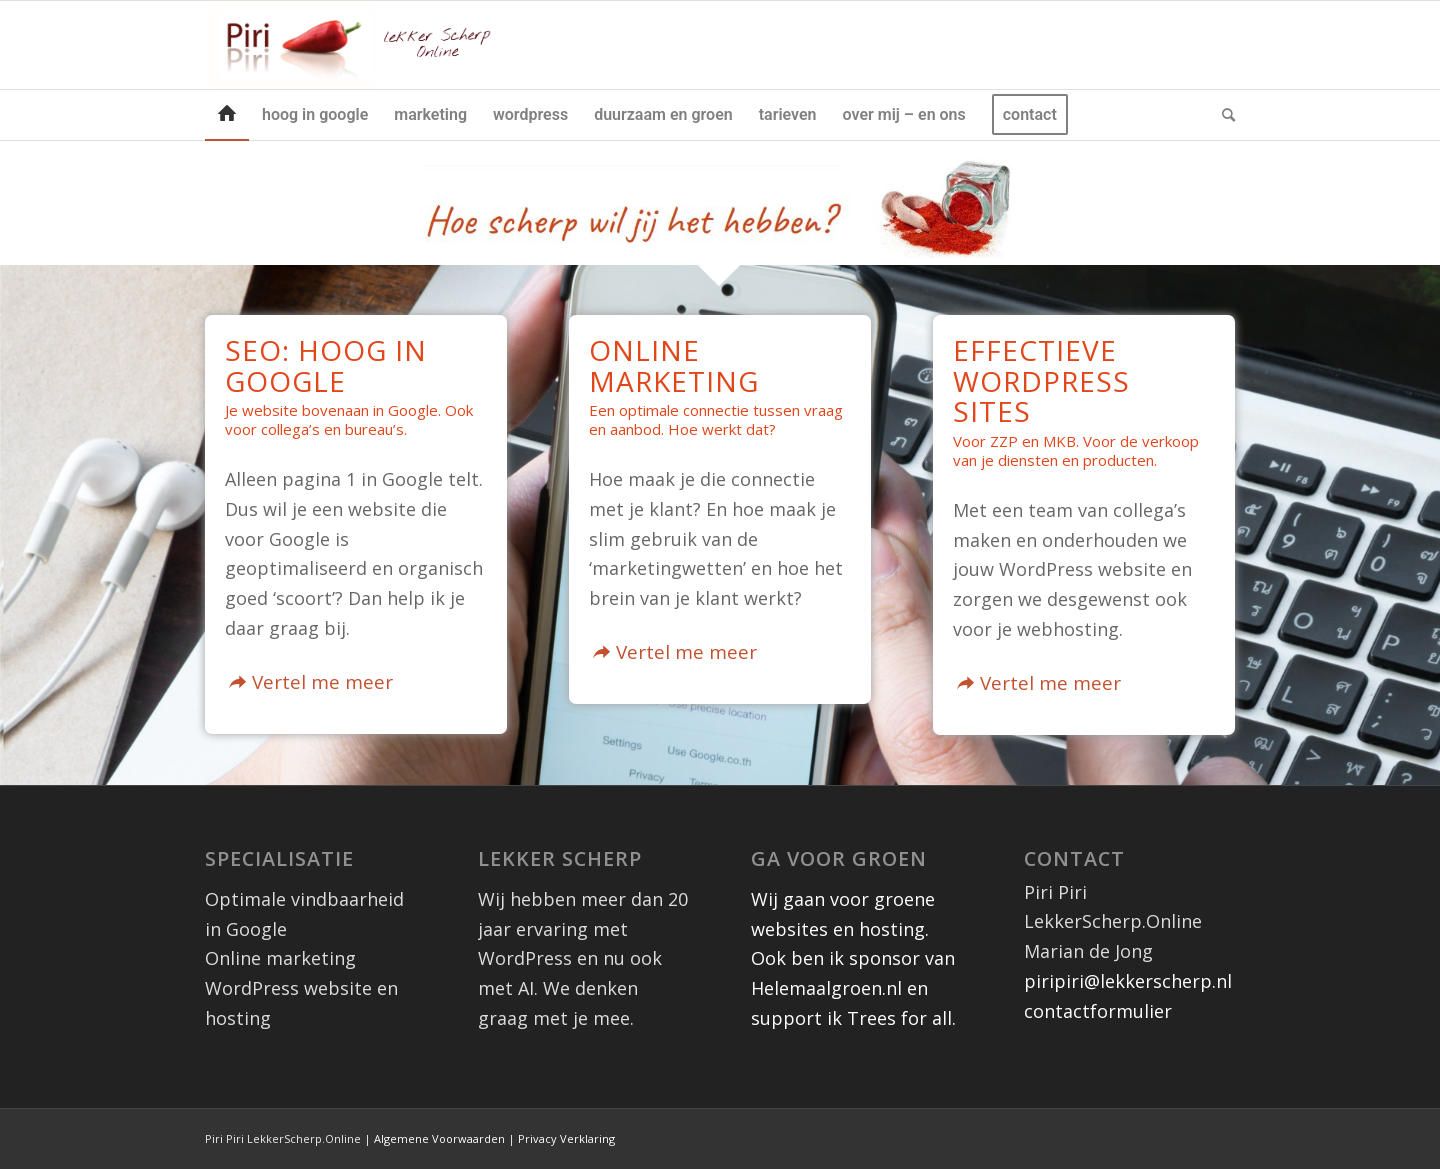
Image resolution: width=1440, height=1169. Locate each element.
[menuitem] (227, 115)
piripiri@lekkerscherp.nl (1128, 981)
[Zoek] (1222, 115)
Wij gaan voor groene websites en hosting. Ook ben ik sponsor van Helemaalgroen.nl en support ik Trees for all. (853, 958)
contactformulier (1098, 1011)
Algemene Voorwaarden (439, 1138)
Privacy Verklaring (566, 1138)
